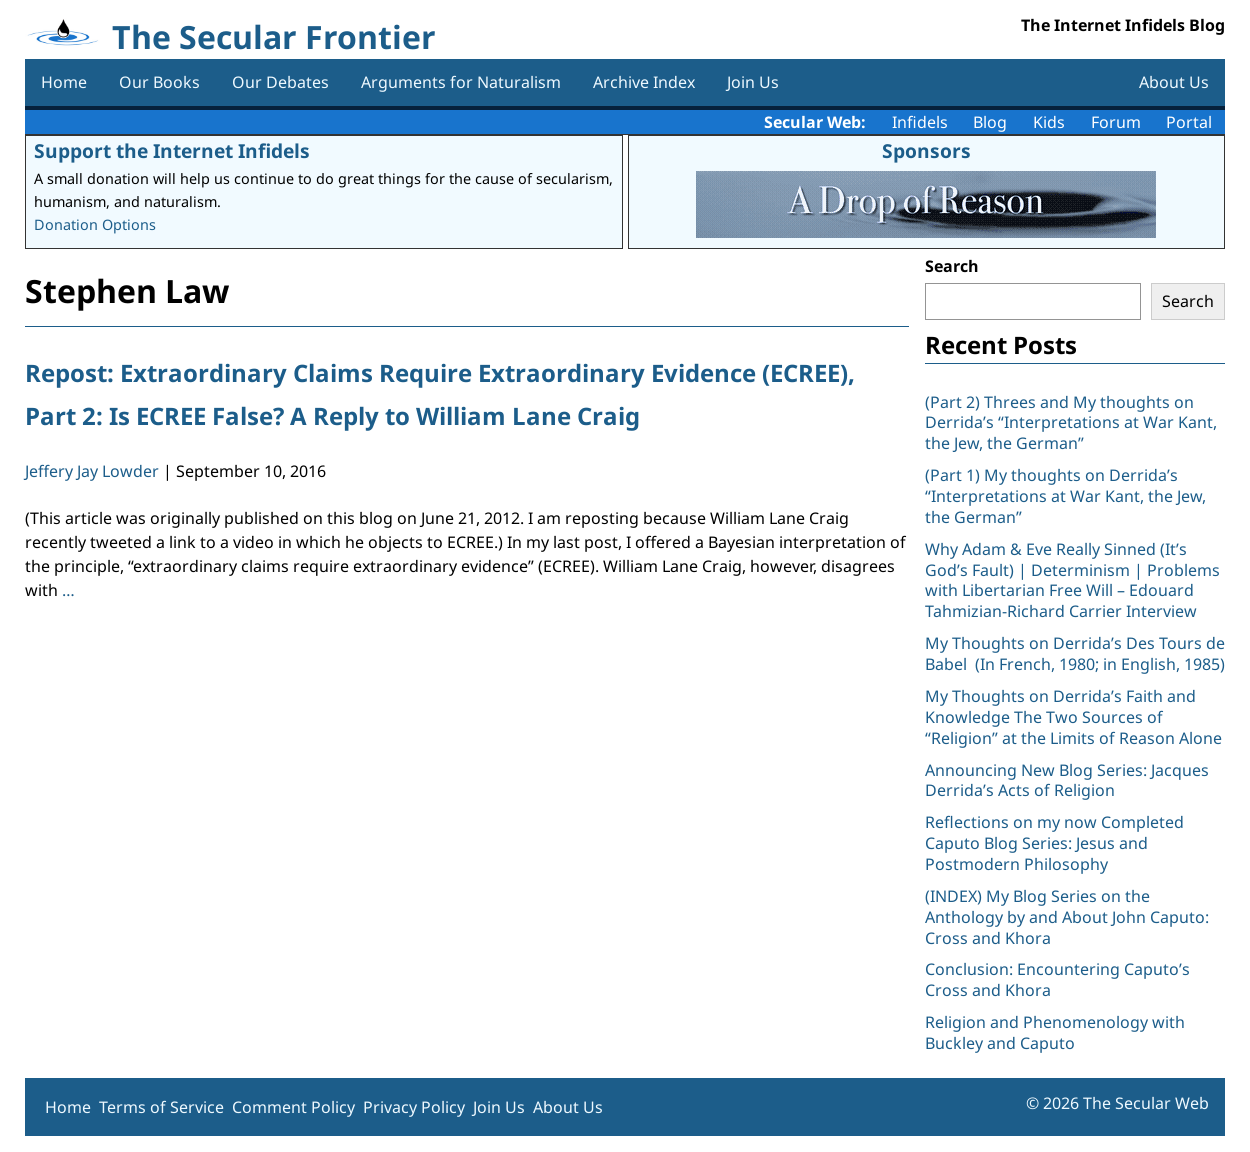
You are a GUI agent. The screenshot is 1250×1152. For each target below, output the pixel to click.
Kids (1049, 122)
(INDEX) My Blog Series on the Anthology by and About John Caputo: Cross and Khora (1067, 917)
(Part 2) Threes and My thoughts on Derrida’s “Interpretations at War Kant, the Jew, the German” (1071, 423)
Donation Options (95, 224)
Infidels (920, 122)
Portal (1189, 122)
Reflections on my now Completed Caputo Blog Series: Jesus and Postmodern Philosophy (1054, 843)
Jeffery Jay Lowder (92, 471)
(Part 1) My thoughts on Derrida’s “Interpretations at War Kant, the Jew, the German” (1065, 496)
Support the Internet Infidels (172, 150)
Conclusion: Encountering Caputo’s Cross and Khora (1057, 979)
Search (952, 266)
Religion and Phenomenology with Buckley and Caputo (1055, 1032)
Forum (1116, 122)
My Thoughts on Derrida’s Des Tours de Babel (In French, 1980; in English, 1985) (1075, 653)
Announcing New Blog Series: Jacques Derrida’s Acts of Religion (1067, 780)
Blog (990, 122)
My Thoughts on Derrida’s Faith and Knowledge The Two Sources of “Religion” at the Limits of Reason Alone (1073, 717)
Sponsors (926, 150)
